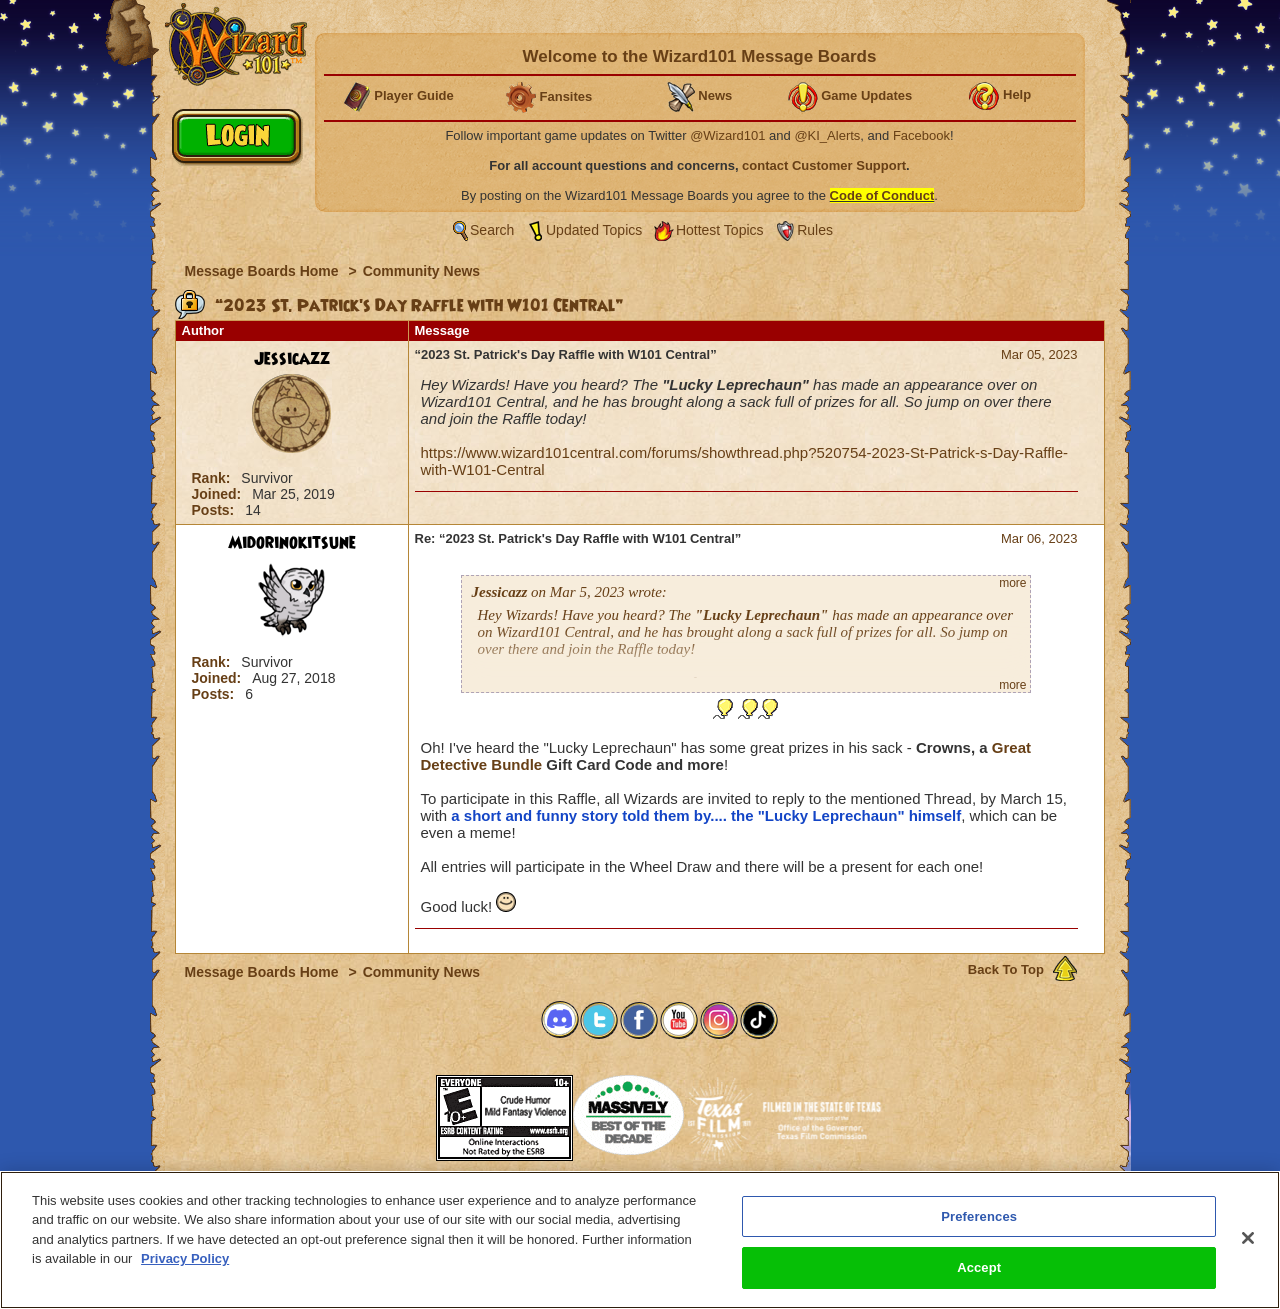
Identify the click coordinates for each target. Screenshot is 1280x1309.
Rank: (213, 478)
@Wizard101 (727, 135)
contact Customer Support (824, 165)
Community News (421, 271)
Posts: (215, 510)
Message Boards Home (264, 271)
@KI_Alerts (827, 135)
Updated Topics (594, 230)
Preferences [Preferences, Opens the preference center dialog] (979, 1216)
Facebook (921, 135)
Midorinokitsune (292, 543)
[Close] (1248, 1238)
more (1012, 583)
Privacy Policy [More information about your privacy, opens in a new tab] (185, 1258)
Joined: (219, 494)
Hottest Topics (720, 230)
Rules (815, 230)
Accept (979, 1267)
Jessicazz (292, 359)
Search (492, 230)
